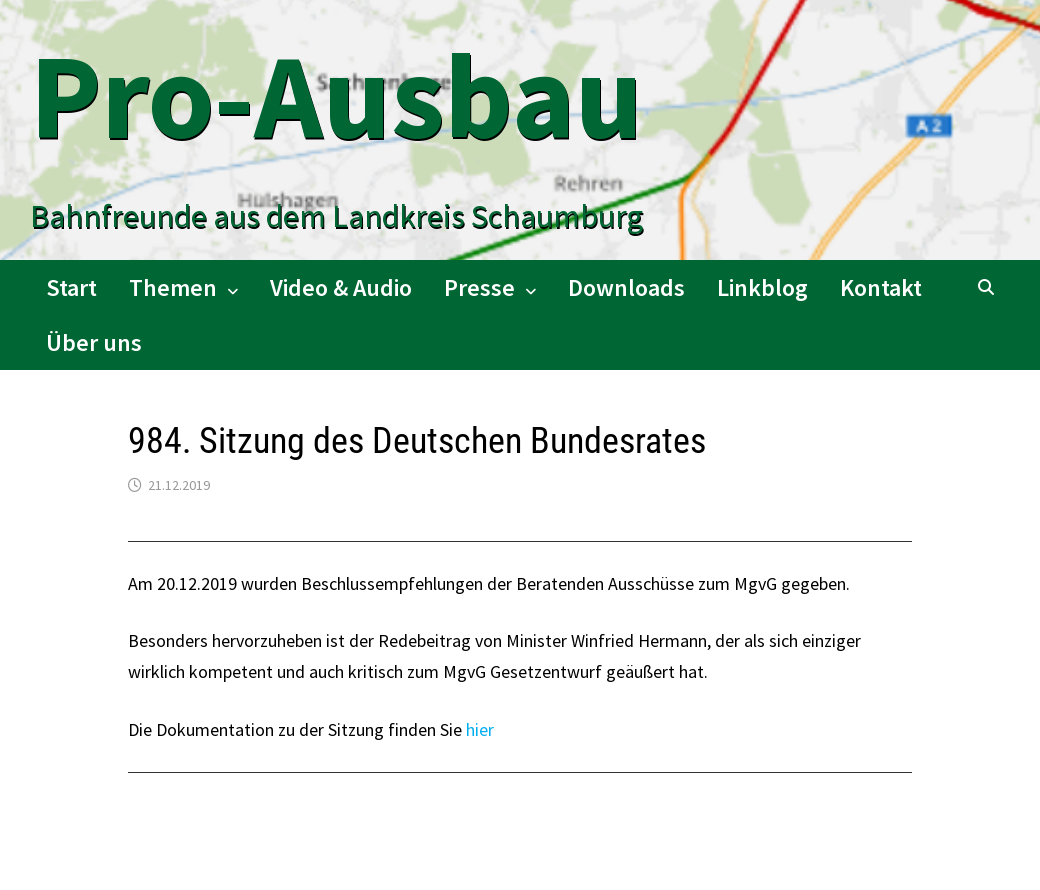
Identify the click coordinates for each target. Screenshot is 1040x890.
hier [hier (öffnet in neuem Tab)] (480, 729)
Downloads (626, 287)
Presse (479, 287)
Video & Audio (341, 287)
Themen (173, 287)
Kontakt (881, 287)
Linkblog (762, 287)
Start (71, 287)
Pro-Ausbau (336, 95)
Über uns (94, 342)
